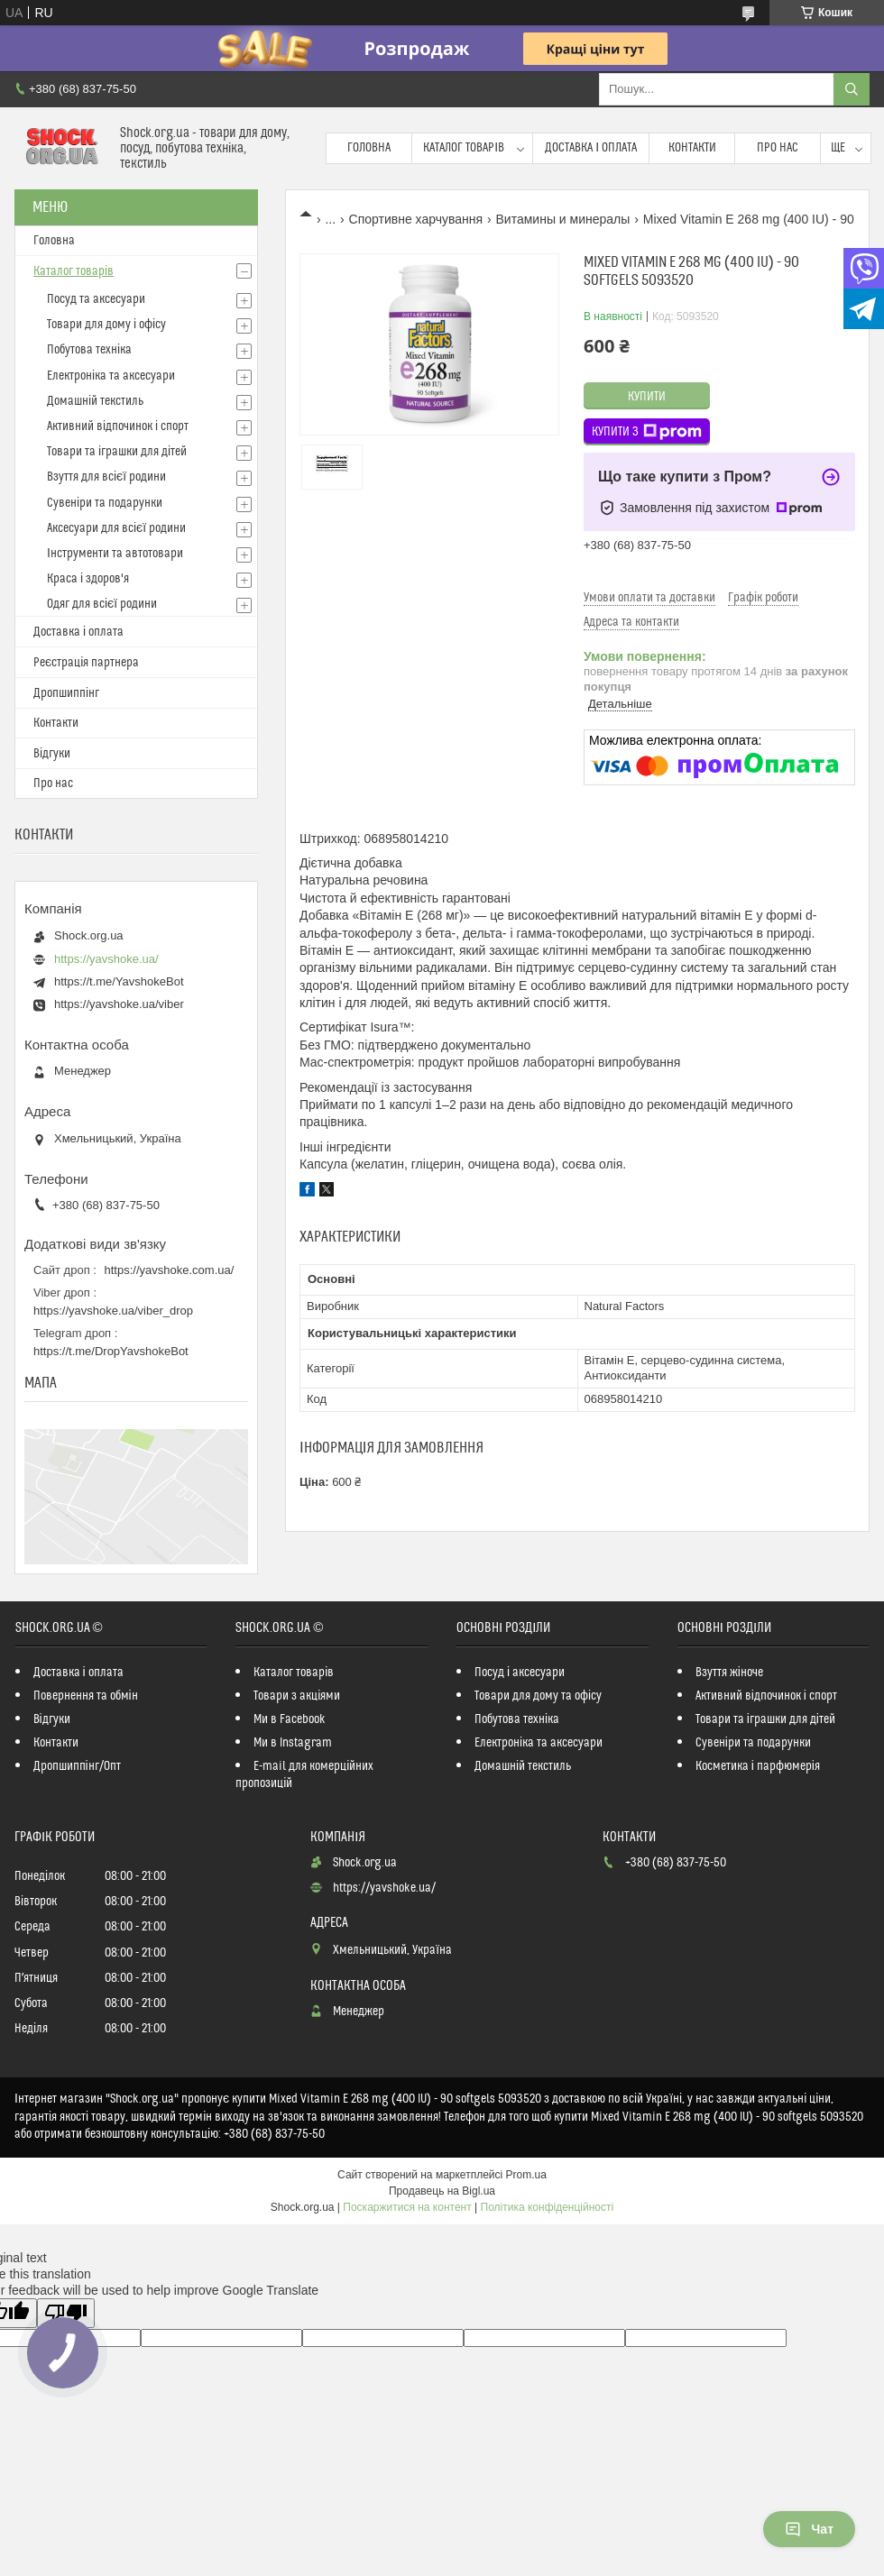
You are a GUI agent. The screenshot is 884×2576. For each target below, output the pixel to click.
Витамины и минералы (563, 219)
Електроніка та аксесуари (111, 376)
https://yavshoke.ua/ (106, 959)
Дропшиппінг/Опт (77, 1766)
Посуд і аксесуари (519, 1672)
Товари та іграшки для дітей (117, 452)
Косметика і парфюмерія (757, 1766)
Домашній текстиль (95, 401)
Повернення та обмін (85, 1696)
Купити (647, 397)
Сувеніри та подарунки (104, 503)
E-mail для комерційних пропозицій (304, 1775)
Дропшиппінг (66, 693)
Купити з (647, 432)
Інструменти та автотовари (115, 553)
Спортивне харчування (416, 219)
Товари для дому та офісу (538, 1696)
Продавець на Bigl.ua (442, 2191)
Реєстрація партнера (86, 662)
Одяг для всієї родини (102, 604)
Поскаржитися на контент (407, 2207)
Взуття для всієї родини (106, 477)
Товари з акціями (296, 1696)
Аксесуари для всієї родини (116, 528)
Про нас (777, 148)
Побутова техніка (89, 350)
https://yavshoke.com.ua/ (170, 1270)
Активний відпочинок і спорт (118, 426)
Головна (369, 148)
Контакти (692, 148)
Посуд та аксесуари (96, 299)
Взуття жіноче (729, 1672)
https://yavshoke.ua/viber (119, 1004)
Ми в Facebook (289, 1719)
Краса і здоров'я (88, 579)
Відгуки (51, 754)
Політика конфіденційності (547, 2207)
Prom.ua (526, 2174)
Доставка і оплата (591, 148)
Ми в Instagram (292, 1743)
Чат (809, 2529)
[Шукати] (851, 89)
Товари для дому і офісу (106, 324)
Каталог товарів (463, 148)
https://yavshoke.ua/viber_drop (113, 1310)
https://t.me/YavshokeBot (119, 981)
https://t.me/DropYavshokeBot (111, 1351)
